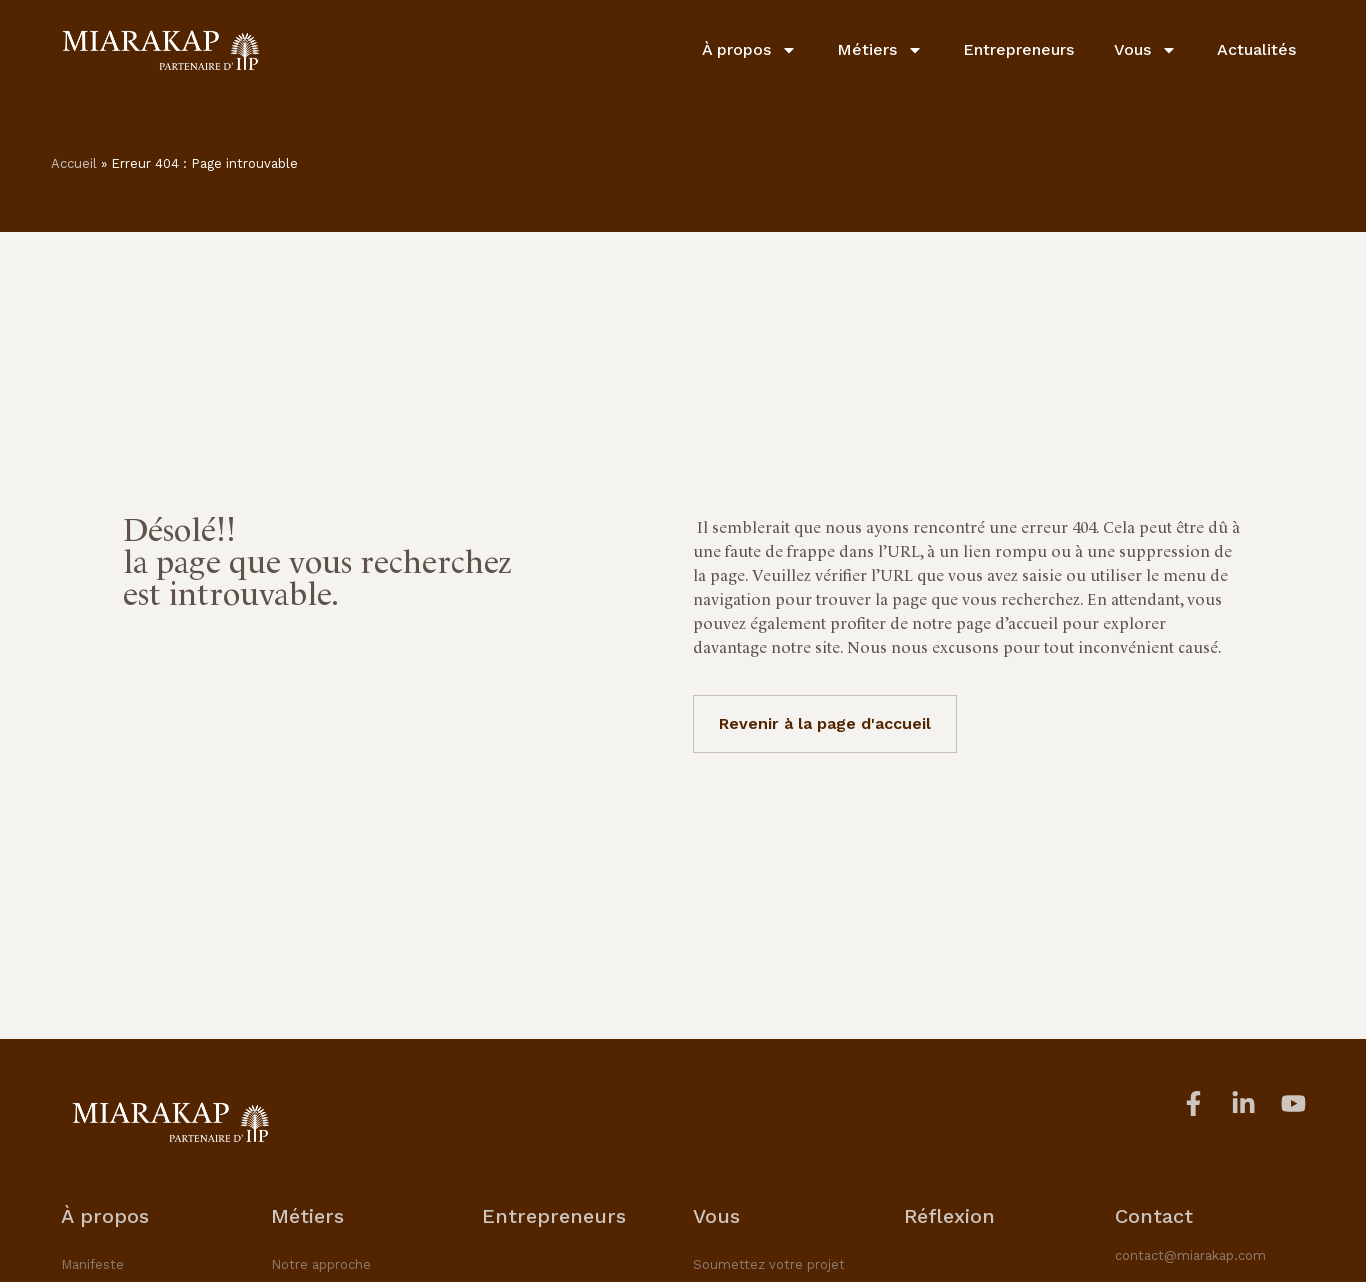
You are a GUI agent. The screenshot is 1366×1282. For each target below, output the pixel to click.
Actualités (1256, 49)
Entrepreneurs (1018, 49)
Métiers (880, 50)
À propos (749, 50)
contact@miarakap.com (1190, 1255)
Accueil (74, 163)
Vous (1145, 50)
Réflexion (949, 1216)
